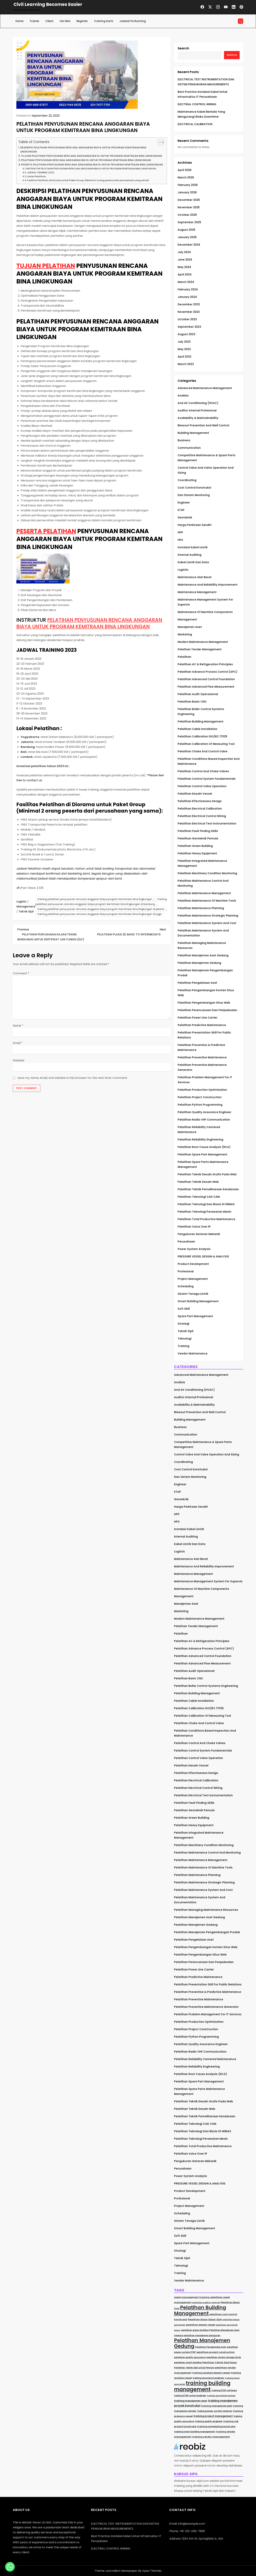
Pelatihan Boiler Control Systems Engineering (201, 711)
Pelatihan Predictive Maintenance (202, 1025)
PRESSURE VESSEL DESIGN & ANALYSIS (203, 1256)
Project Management (193, 1279)
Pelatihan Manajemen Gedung (199, 963)
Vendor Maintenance (192, 1353)
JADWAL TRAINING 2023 (40, 172)
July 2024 (184, 252)
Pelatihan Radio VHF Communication (204, 1119)
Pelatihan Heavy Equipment (197, 853)
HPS (180, 540)
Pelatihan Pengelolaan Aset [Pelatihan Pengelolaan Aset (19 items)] (210, 2347)
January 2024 (187, 297)
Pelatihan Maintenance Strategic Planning (208, 915)
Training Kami (103, 21)
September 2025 (189, 222)
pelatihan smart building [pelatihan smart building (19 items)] (188, 2362)
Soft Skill (184, 1309)
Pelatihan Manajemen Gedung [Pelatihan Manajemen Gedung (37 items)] (202, 2343)
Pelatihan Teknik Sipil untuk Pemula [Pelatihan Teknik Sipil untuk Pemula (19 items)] (194, 2367)
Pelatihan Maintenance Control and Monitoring (203, 883)
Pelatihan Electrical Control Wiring (202, 816)
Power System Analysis (194, 1249)
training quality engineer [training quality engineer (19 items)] (209, 2421)
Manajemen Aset (190, 627)
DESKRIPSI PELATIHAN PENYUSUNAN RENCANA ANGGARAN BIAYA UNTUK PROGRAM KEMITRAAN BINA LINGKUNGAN (83, 149)
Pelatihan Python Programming (200, 1105)
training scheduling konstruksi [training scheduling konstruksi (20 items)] (216, 2426)
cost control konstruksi (194, 487)
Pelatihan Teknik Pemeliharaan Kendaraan (208, 1189)
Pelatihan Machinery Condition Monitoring (207, 873)
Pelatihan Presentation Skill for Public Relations (204, 1035)
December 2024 (189, 245)
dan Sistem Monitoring (194, 495)
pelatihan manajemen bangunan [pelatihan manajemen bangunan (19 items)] (202, 2335)
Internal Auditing (189, 555)
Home (19, 21)
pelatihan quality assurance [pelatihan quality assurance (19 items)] (190, 2357)
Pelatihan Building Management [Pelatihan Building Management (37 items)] (200, 2310)
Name (18, 1026)
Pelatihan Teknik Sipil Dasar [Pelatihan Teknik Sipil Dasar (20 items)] (219, 2362)
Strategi (183, 1324)
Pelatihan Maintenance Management (204, 893)
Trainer (34, 21)
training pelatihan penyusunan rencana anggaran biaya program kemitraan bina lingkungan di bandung (101, 901)
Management (25, 906)
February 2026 (188, 185)
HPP (180, 532)
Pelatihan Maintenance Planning (201, 908)
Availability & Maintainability (198, 418)
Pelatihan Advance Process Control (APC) (208, 672)
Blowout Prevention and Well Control (203, 425)
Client (49, 21)
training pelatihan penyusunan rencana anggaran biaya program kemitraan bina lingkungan (94, 899)
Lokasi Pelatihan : (37, 176)
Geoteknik (185, 517)
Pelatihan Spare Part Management (202, 1154)
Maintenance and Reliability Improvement (208, 585)
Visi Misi (65, 21)
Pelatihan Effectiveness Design (200, 801)
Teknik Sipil (26, 911)
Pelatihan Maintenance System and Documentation (203, 933)
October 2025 (187, 215)
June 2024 (185, 259)
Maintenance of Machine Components (205, 612)
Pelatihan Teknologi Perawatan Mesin (204, 1212)
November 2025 (189, 207)
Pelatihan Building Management (200, 721)
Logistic (21, 901)
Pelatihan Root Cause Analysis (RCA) (204, 1147)
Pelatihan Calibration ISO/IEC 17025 (202, 736)
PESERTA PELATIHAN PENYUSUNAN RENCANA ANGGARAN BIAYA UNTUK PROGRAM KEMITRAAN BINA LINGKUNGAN (92, 164)
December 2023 (189, 304)
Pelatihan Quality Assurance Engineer (204, 1112)
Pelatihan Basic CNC (192, 701)
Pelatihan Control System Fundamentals (207, 779)
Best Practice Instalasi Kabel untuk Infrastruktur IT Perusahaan (203, 94)
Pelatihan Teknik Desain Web (198, 1182)
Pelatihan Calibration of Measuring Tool (206, 744)
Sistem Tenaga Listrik (193, 1294)
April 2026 (184, 170)
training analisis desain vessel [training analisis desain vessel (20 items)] (211, 2372)
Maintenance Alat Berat (195, 577)
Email (17, 1043)
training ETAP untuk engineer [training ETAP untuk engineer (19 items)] (190, 2395)
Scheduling (186, 1286)
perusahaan (186, 1241)
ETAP (181, 510)
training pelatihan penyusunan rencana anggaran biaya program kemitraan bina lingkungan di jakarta (100, 909)
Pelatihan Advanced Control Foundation (206, 679)
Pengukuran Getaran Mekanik (199, 1234)
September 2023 (189, 327)
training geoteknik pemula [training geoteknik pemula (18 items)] (221, 2395)
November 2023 (189, 312)
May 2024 (184, 267)
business (184, 440)
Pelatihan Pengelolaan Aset (197, 983)
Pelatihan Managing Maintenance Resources (202, 945)
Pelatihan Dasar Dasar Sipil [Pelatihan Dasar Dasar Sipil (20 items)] (205, 2319)
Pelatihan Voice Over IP (194, 1226)
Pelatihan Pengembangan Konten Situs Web (206, 992)
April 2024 (185, 274)
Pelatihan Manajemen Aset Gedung (203, 955)
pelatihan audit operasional (198, 694)
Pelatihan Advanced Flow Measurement (206, 687)
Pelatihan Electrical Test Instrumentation (207, 823)
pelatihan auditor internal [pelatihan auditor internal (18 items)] (206, 2302)
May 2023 (184, 349)
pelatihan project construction (200, 1097)
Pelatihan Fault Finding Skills (198, 831)
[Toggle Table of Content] (159, 142)
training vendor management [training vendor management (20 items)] (211, 2436)
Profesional (186, 1271)
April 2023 (184, 356)
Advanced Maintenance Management (205, 388)
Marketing (185, 634)
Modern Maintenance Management (203, 642)
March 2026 (186, 177)
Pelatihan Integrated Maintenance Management (202, 863)
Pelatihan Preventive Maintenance (202, 1057)
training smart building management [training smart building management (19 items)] (194, 2431)
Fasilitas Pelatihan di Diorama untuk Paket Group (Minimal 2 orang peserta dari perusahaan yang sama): (88, 180)
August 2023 (186, 334)
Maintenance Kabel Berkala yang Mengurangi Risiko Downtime (201, 114)
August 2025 (186, 230)
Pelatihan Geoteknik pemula (198, 838)
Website (18, 1060)
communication (189, 448)
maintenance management (197, 592)
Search (183, 48)
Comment (21, 973)
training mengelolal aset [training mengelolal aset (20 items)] (216, 2406)
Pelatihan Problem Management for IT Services (205, 1079)
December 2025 (189, 200)
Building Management (193, 433)
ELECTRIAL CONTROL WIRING (197, 104)
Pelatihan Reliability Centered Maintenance (199, 1129)
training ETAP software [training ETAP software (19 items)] (224, 2390)
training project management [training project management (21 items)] (213, 2416)
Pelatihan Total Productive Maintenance (206, 1219)
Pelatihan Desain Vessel (195, 794)
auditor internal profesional (197, 410)
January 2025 (187, 237)
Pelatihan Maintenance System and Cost (207, 923)
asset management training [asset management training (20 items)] (192, 2297)
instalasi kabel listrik (193, 547)
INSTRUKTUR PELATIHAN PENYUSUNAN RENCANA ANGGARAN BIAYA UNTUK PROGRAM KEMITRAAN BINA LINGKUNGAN (91, 168)
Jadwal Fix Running (132, 21)
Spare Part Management (195, 1316)
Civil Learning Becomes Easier (48, 4)
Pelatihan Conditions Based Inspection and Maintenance (208, 761)
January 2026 (187, 192)
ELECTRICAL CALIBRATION (195, 124)
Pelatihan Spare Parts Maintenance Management (203, 1164)
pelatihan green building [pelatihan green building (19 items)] (195, 2330)
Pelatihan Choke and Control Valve (202, 751)
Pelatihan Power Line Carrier (197, 1017)
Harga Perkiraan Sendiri (194, 525)
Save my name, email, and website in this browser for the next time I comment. (73, 1078)
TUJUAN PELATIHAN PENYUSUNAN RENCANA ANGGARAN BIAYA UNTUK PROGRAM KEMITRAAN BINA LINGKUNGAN (91, 156)
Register (82, 21)
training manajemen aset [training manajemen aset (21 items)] (190, 2401)
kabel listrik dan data (193, 562)
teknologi (184, 1338)
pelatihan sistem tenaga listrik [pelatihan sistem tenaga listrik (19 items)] (223, 2357)
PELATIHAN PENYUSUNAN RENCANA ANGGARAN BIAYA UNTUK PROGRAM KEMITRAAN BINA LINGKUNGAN (86, 160)
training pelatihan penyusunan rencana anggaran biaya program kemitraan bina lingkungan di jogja (99, 914)
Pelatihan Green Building (195, 846)
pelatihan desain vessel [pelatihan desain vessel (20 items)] (200, 2324)
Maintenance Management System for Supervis (205, 602)
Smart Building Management (198, 1301)
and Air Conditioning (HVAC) (198, 403)
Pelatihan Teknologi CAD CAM (199, 1197)
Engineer (184, 502)
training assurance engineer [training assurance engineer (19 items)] (208, 2378)
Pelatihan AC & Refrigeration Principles (205, 664)
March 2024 (186, 282)
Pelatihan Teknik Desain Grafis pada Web (207, 1174)
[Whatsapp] (10, 2567)
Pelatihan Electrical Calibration (200, 808)
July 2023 (184, 342)
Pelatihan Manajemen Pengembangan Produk (205, 972)
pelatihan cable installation (197, 729)
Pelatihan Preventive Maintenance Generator (202, 1067)
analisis (183, 395)
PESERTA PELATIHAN (46, 531)
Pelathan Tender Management (200, 649)
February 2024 (188, 289)
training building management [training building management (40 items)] (202, 2386)
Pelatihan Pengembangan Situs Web (204, 1003)
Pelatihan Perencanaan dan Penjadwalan (207, 1010)
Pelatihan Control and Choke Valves (203, 771)
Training (183, 1346)
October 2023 (187, 319)
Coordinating (187, 480)
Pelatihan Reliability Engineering (200, 1139)
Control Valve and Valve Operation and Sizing (206, 470)
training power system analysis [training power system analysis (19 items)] (214, 2411)
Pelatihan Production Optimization (202, 1090)
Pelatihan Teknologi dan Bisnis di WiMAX (206, 1204)
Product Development (193, 1264)
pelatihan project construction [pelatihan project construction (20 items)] (215, 2352)
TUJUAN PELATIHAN (45, 265)
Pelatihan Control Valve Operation (202, 786)
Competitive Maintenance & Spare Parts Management (206, 457)
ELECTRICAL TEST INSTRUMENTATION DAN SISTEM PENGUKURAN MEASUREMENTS (206, 81)
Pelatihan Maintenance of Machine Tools (207, 901)
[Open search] (240, 21)
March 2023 (186, 364)
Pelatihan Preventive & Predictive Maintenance (201, 1047)
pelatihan (184, 657)
